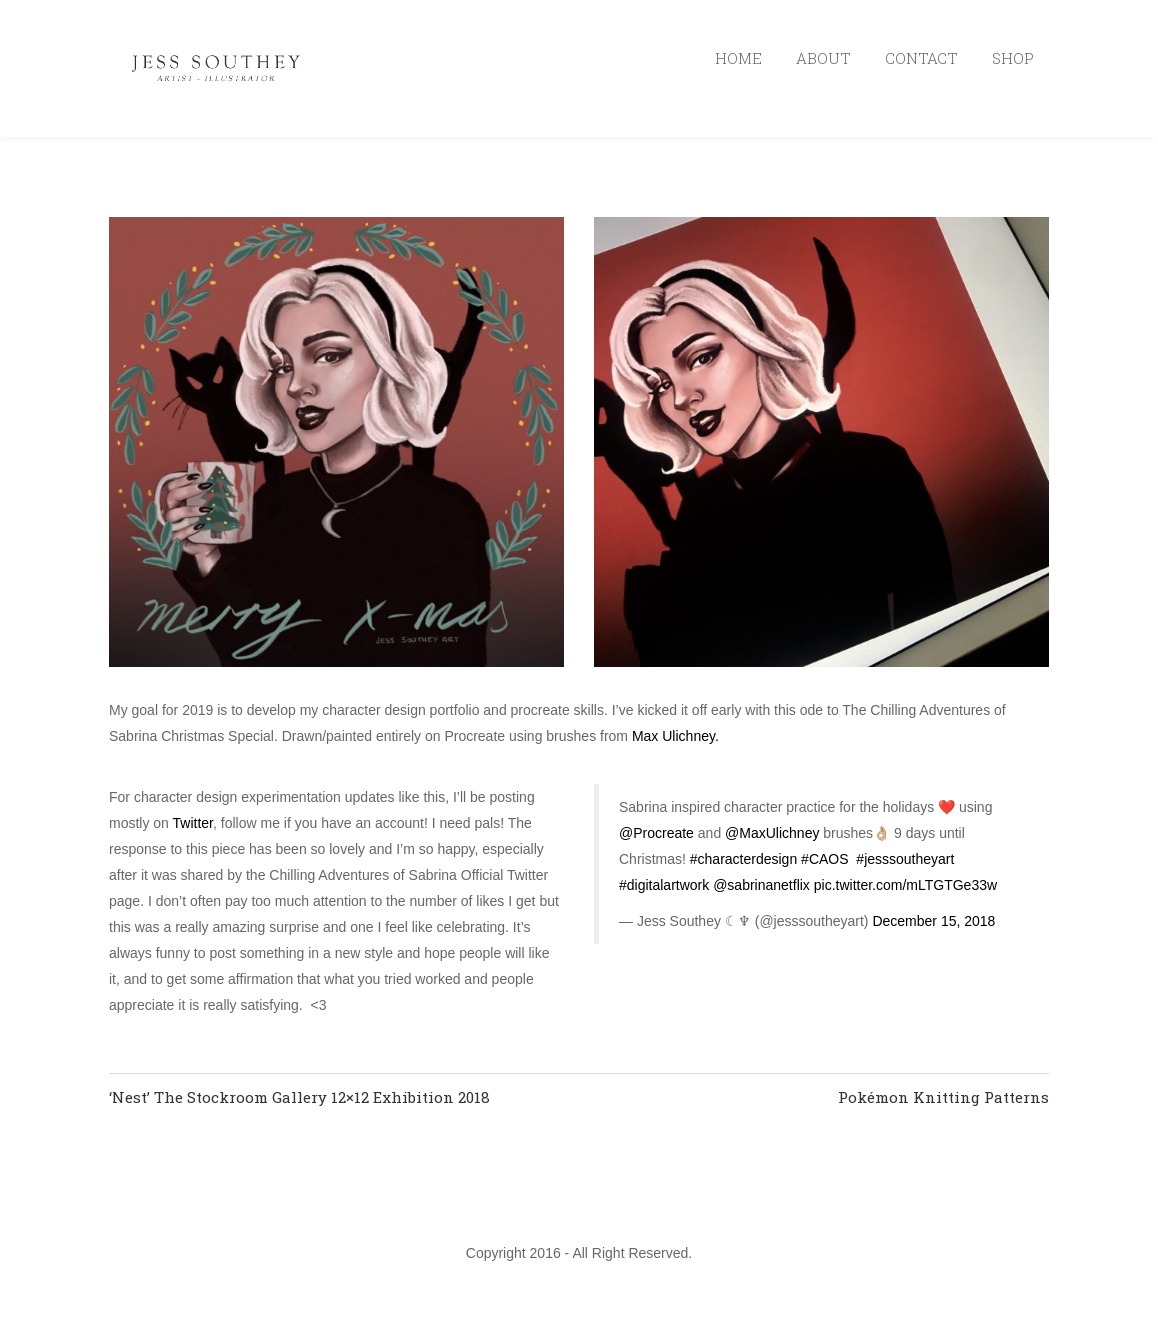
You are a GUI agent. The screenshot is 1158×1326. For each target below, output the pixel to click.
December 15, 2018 (933, 921)
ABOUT (823, 58)
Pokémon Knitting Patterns (943, 1097)
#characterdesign (743, 859)
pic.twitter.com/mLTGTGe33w (905, 885)
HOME (738, 58)
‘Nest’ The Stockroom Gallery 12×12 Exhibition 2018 (299, 1097)
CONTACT (921, 58)
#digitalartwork (664, 885)
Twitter (193, 823)
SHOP (1013, 58)
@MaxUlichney (772, 833)
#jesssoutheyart (905, 859)
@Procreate (656, 833)
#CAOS (824, 859)
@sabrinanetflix (761, 885)
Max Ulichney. (675, 736)
